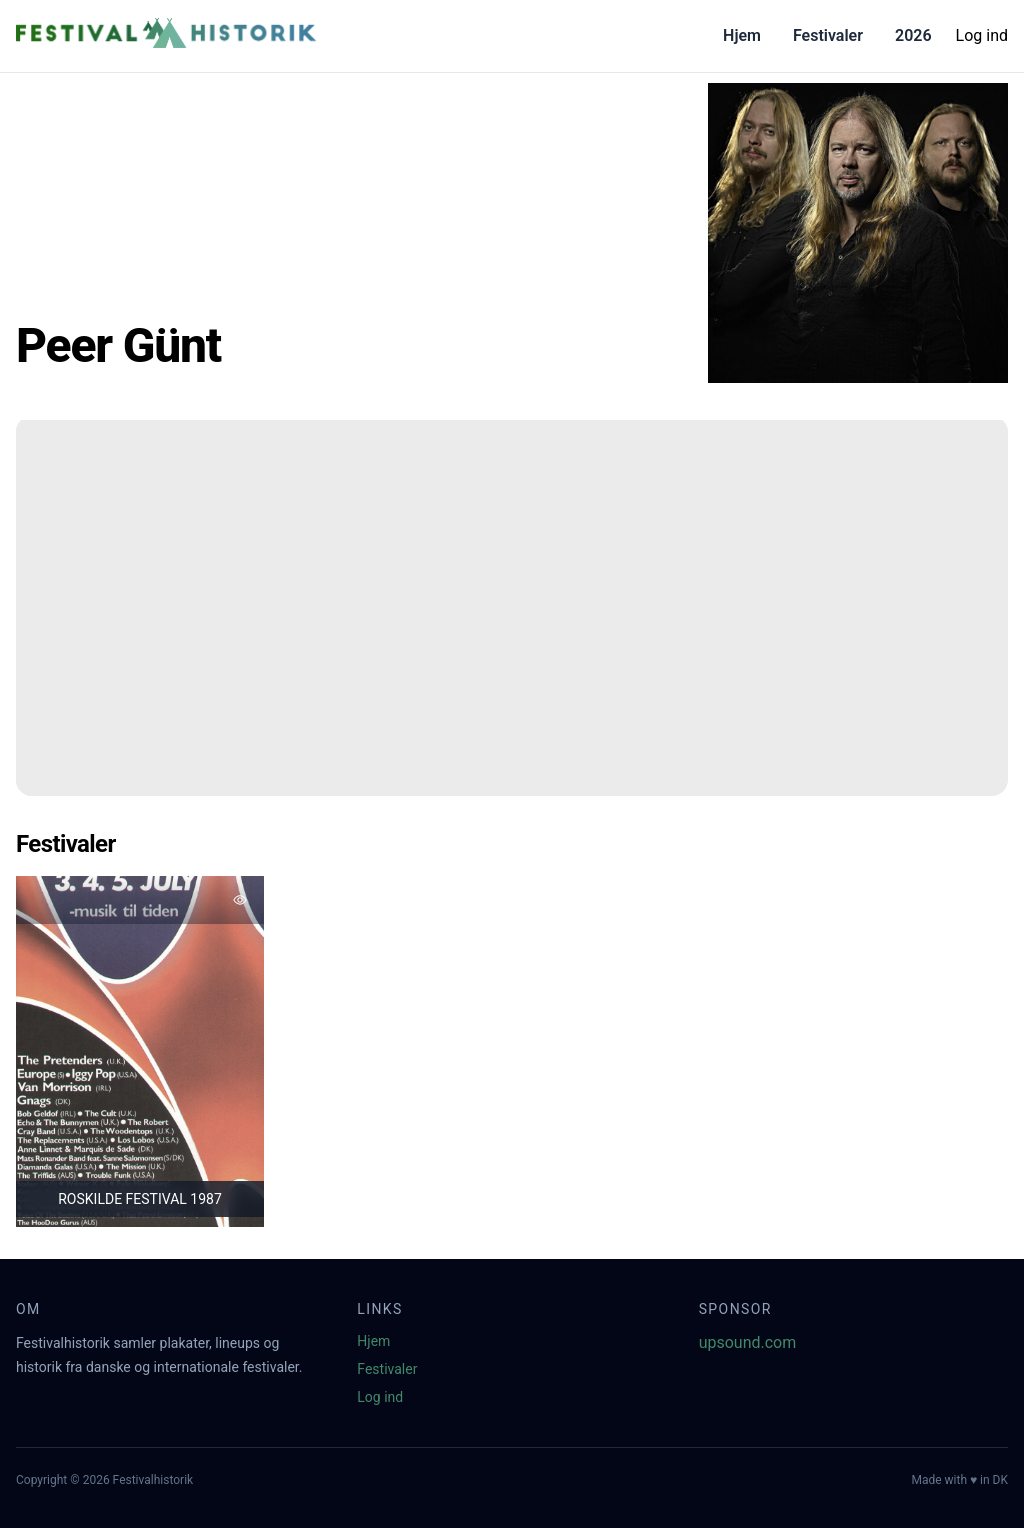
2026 (913, 35)
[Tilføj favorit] (240, 900)
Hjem (742, 35)
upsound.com (748, 1342)
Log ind (982, 35)
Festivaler (828, 35)
